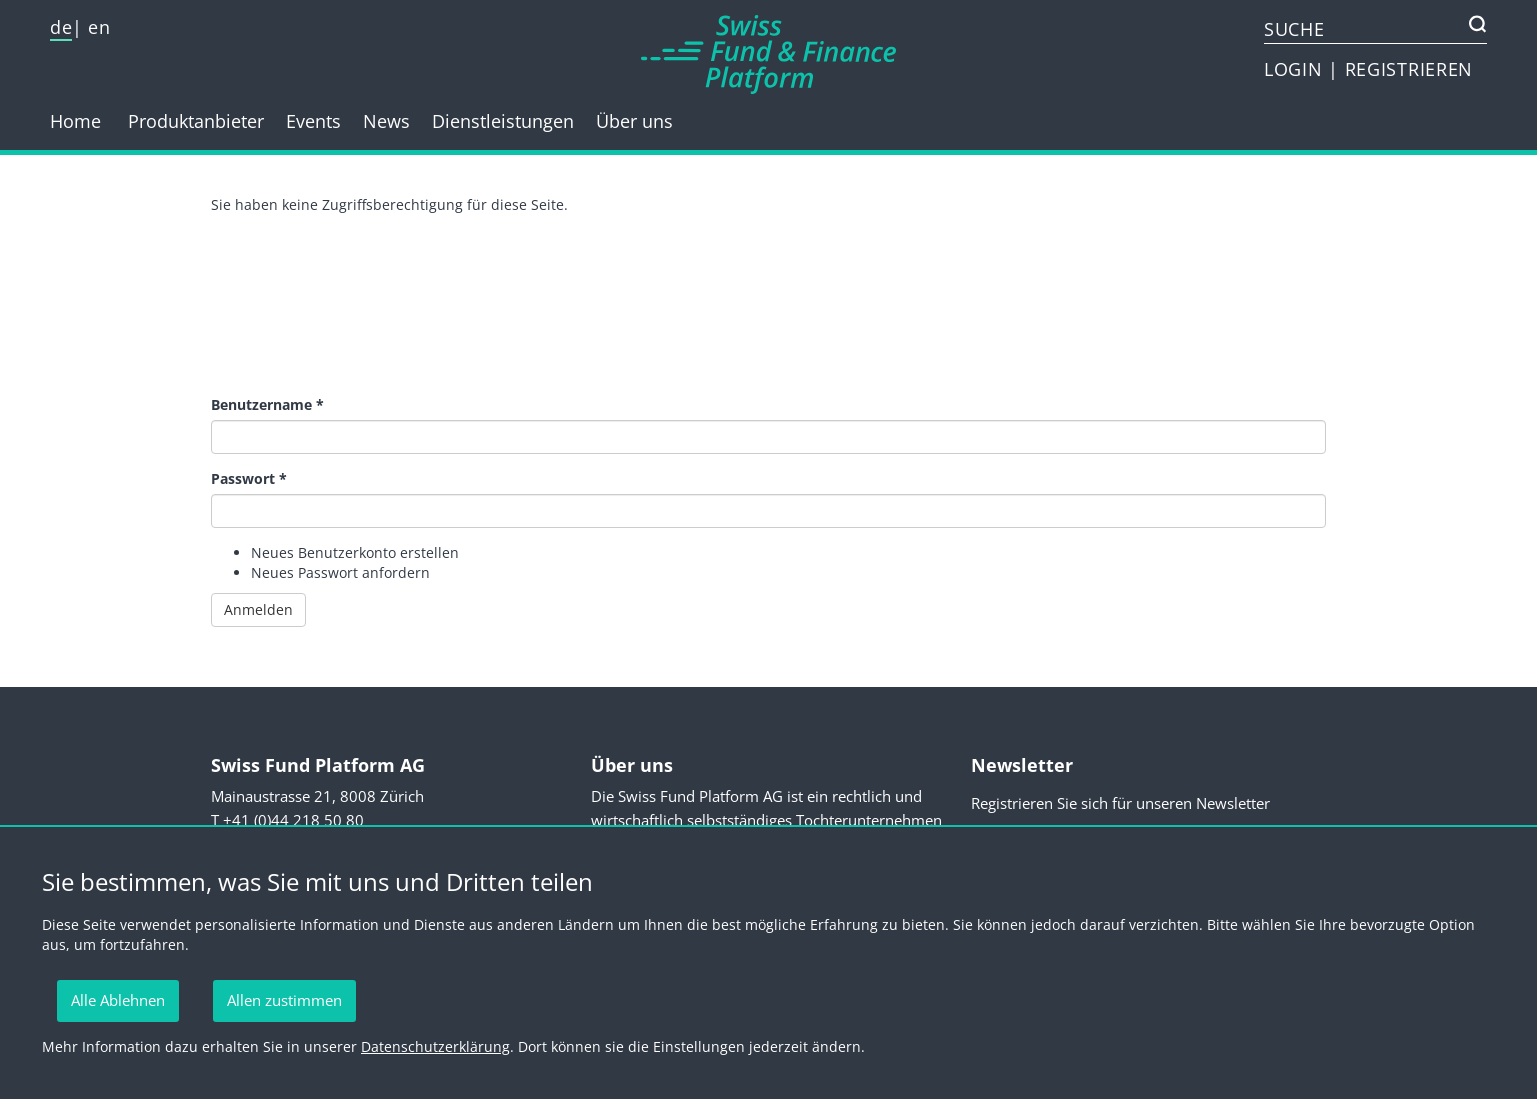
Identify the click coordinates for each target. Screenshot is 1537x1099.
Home (75, 121)
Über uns (634, 121)
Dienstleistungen (503, 121)
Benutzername (267, 404)
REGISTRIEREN (1409, 69)
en (99, 27)
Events (313, 121)
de (61, 27)
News (386, 121)
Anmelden (258, 609)
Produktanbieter (196, 121)
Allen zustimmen (284, 1000)
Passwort (249, 478)
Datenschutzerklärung (435, 1046)
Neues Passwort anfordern (340, 572)
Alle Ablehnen (118, 1000)
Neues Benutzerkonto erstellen (355, 552)
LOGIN (1296, 69)
